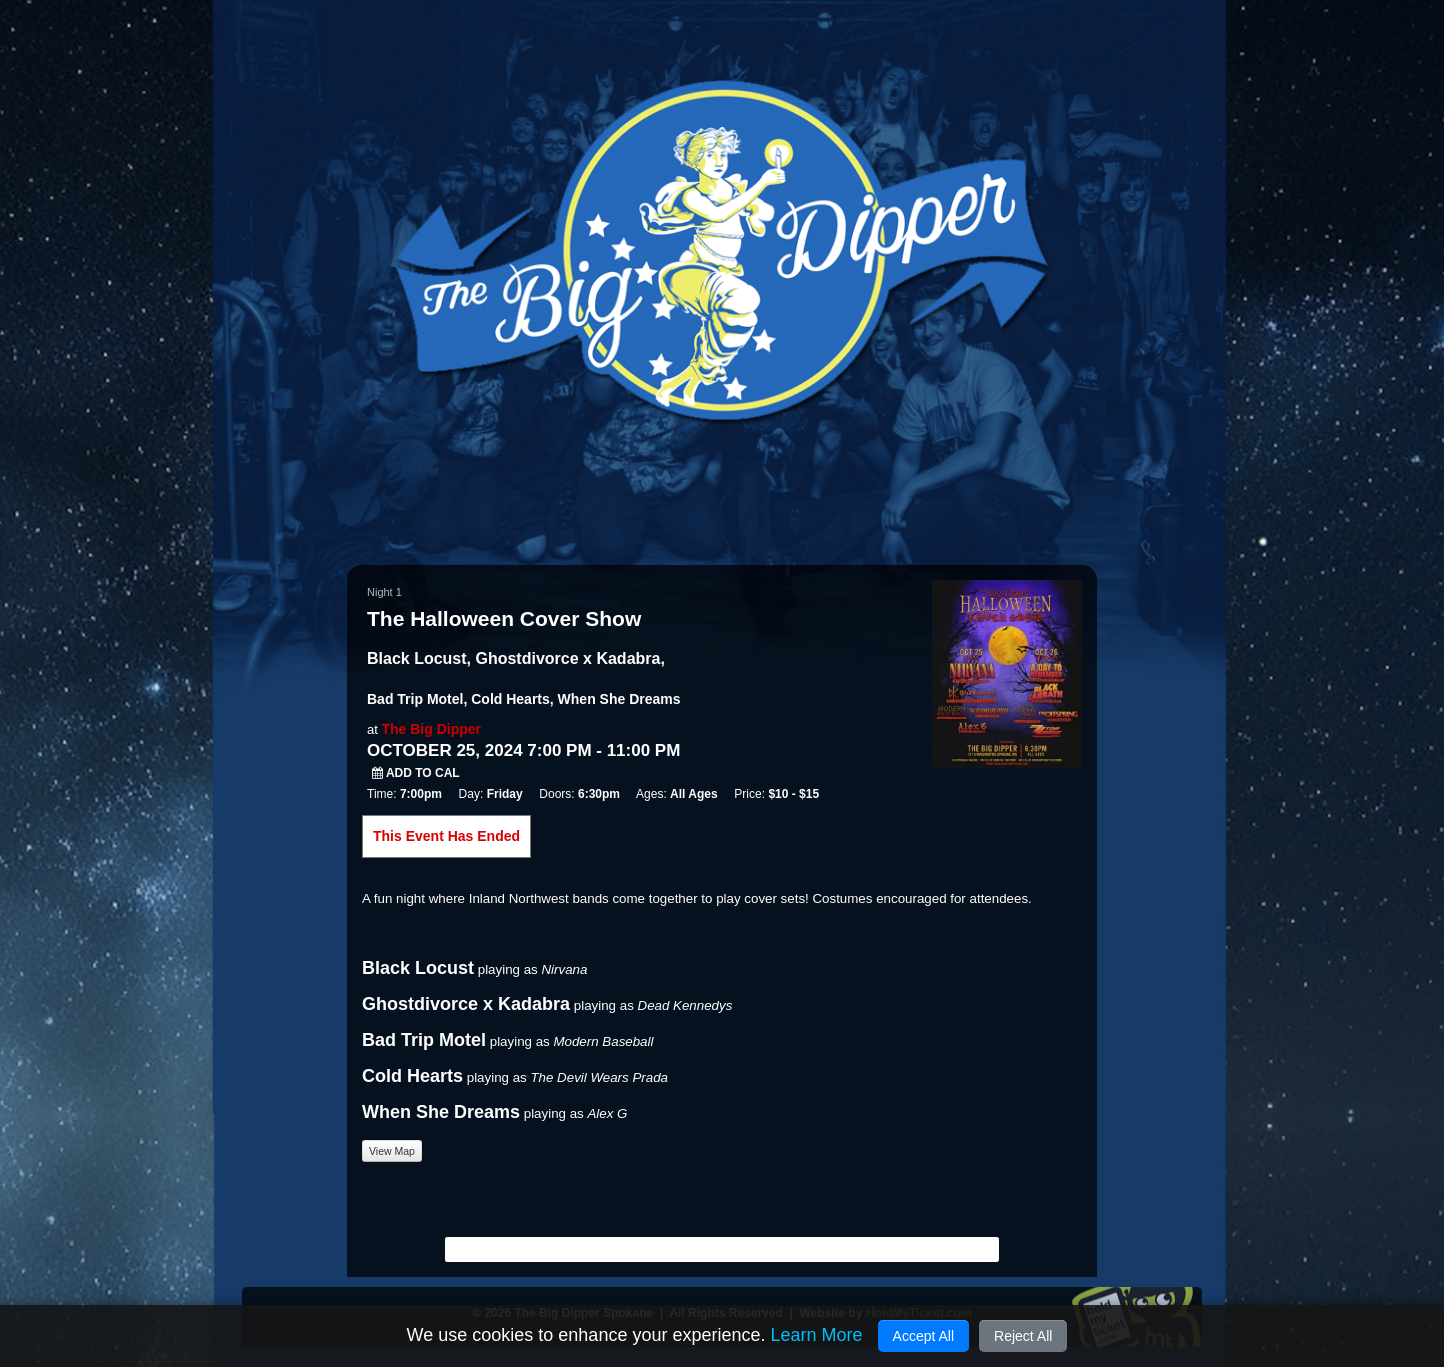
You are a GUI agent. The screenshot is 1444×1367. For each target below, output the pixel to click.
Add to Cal (416, 773)
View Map (392, 1151)
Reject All (1023, 1336)
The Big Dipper (431, 729)
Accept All (923, 1336)
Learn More (816, 1335)
